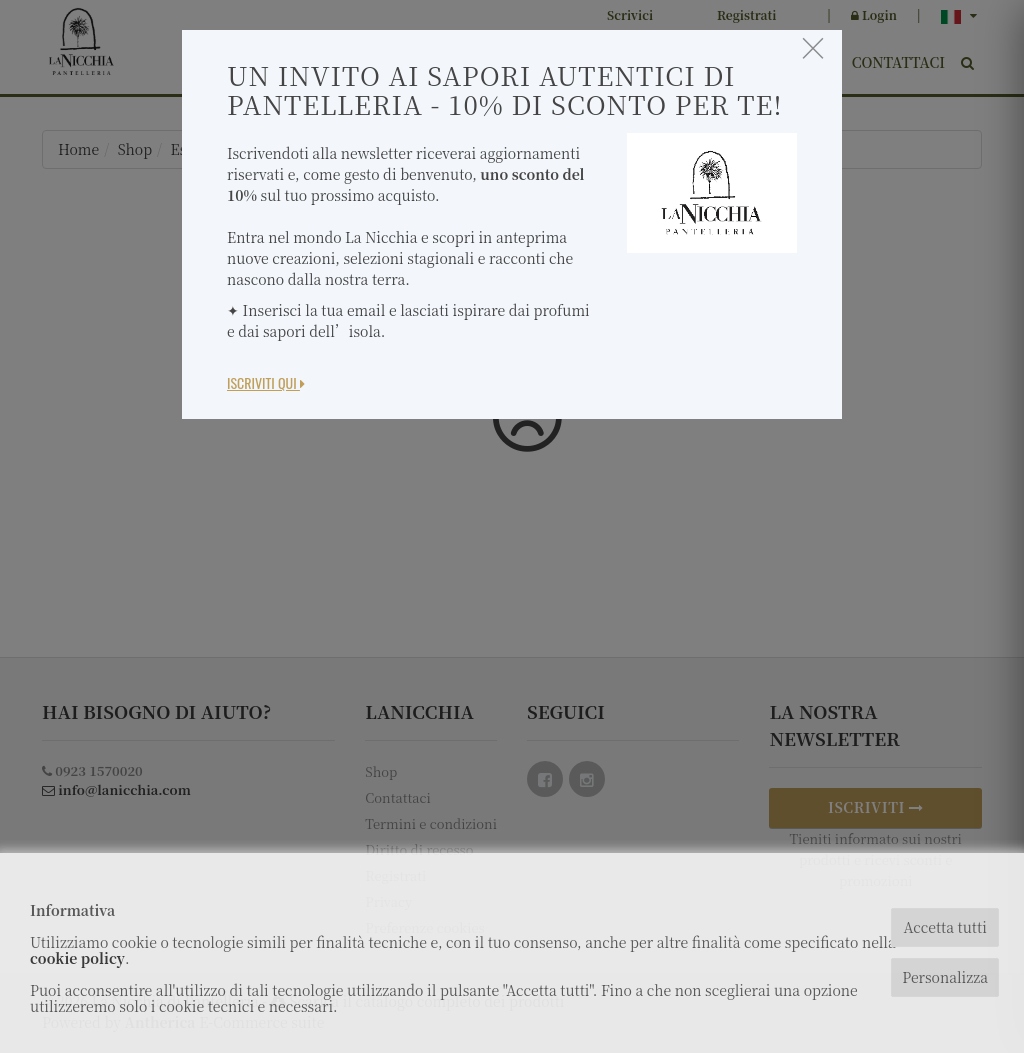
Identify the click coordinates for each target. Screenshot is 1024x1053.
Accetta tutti (944, 927)
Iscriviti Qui (266, 382)
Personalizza (945, 977)
